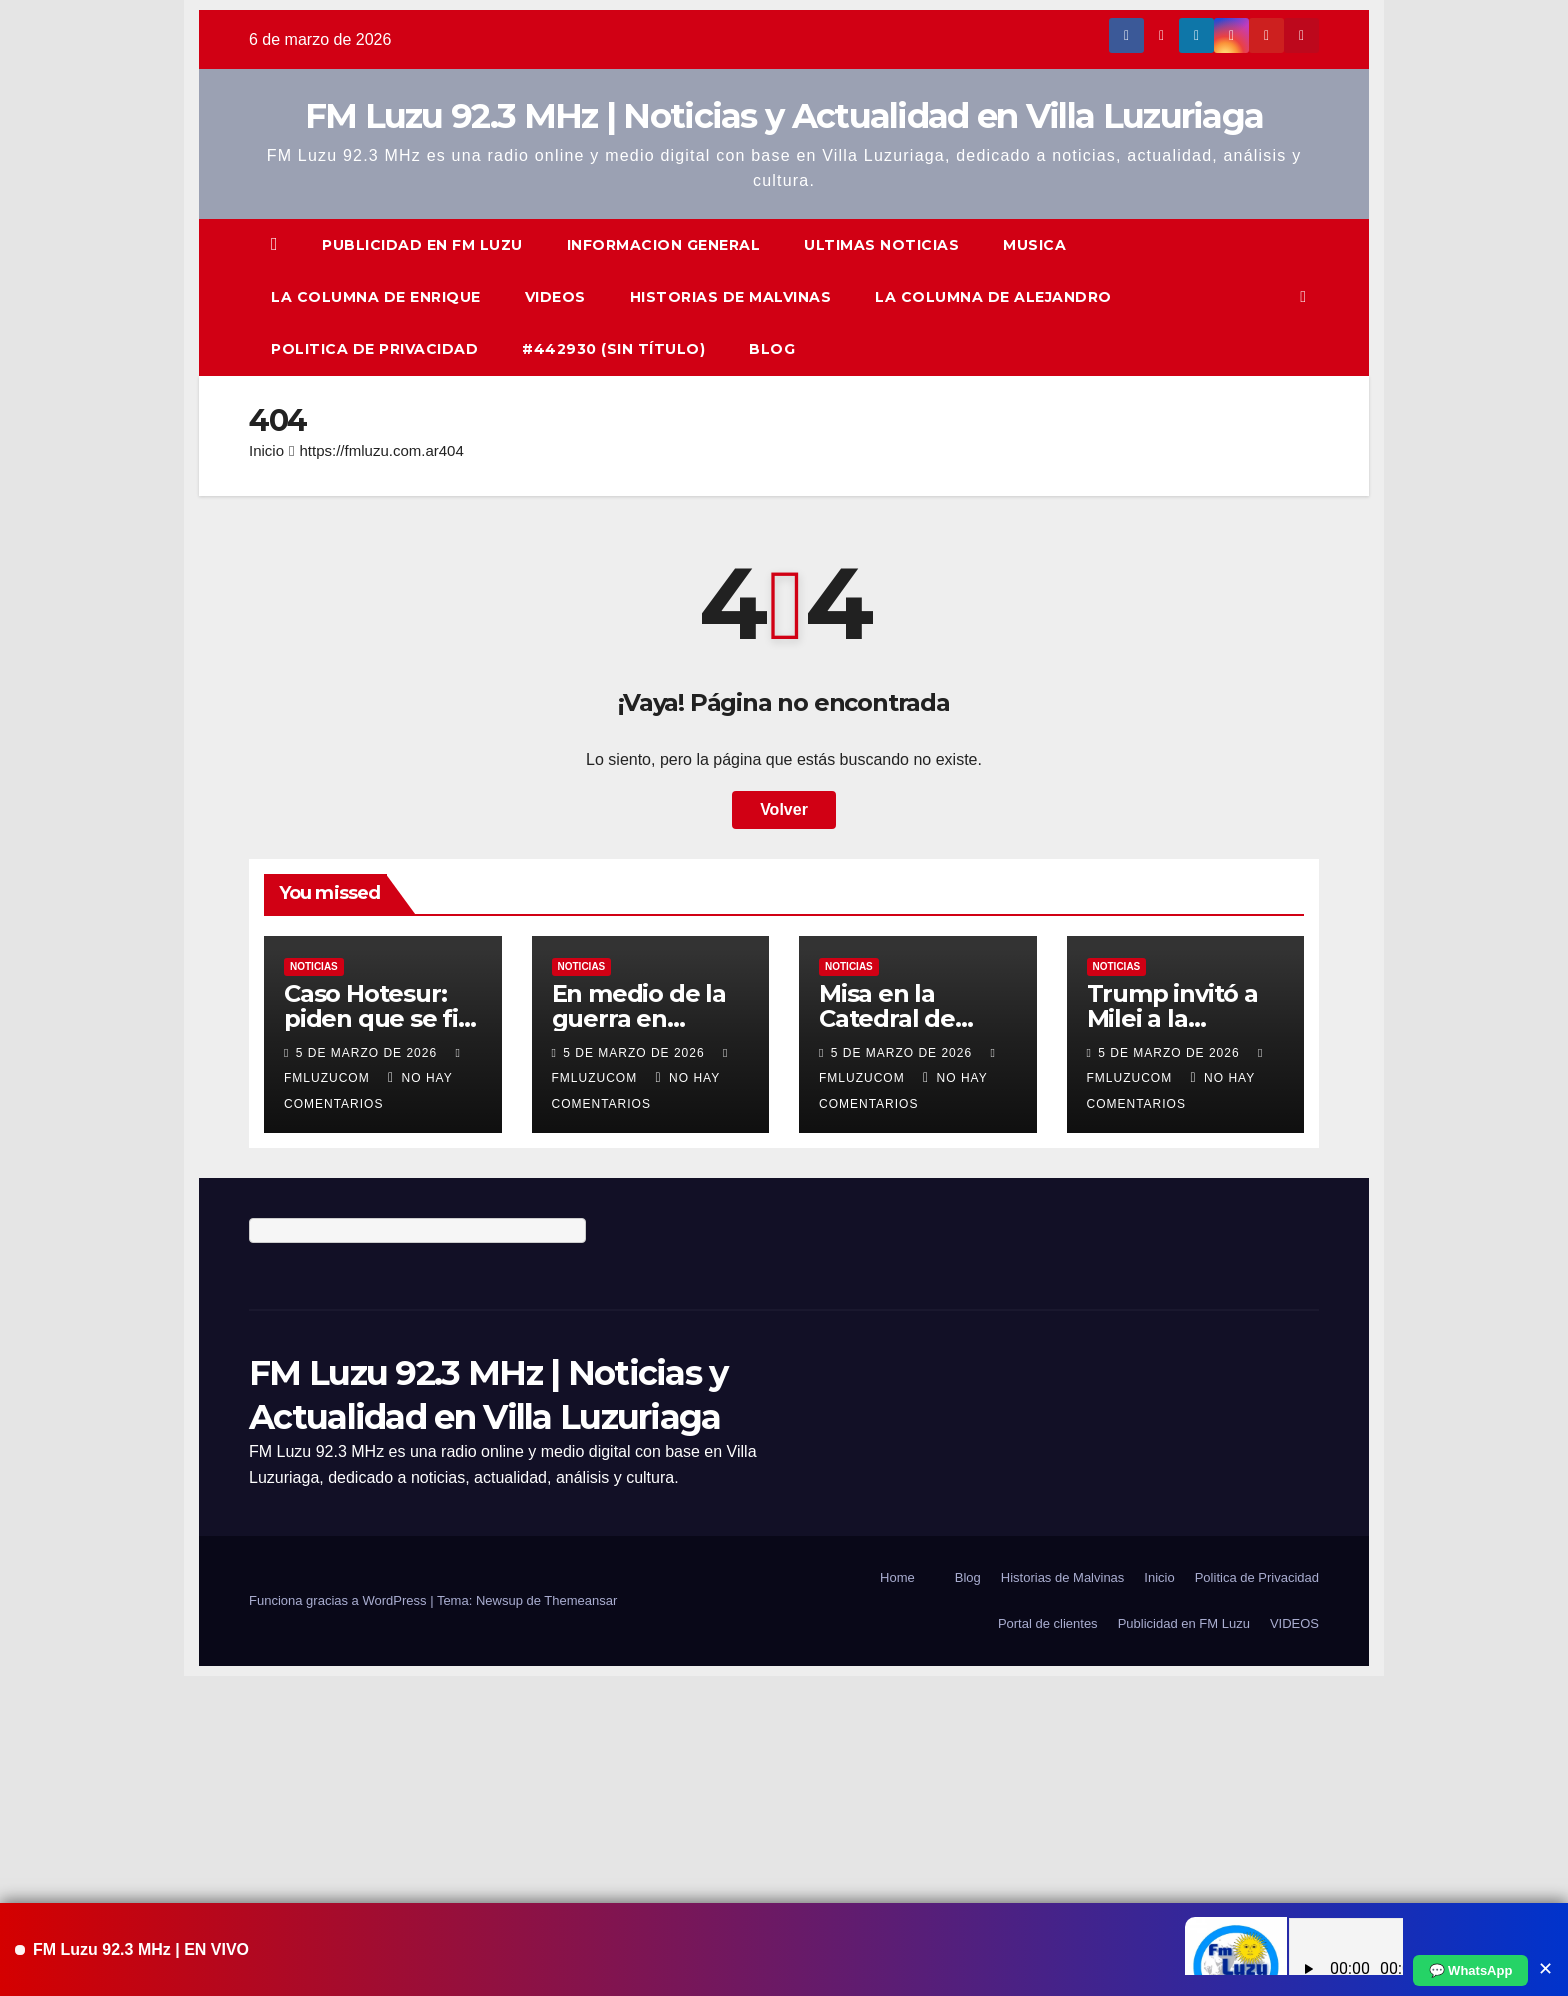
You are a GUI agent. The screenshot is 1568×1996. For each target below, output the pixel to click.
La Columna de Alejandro (993, 297)
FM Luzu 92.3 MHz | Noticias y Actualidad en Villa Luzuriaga (784, 116)
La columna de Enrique (376, 297)
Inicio (266, 450)
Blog (772, 349)
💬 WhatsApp (1470, 1970)
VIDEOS (555, 297)
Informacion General (664, 245)
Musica (1034, 245)
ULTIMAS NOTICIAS (881, 245)
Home (897, 1577)
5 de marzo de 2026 (369, 1053)
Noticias (314, 966)
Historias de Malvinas (731, 297)
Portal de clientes (1048, 1623)
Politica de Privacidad (374, 349)
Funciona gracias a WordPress (339, 1600)
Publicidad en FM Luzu (422, 245)
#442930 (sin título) (613, 349)
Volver (784, 809)
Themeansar (580, 1600)
